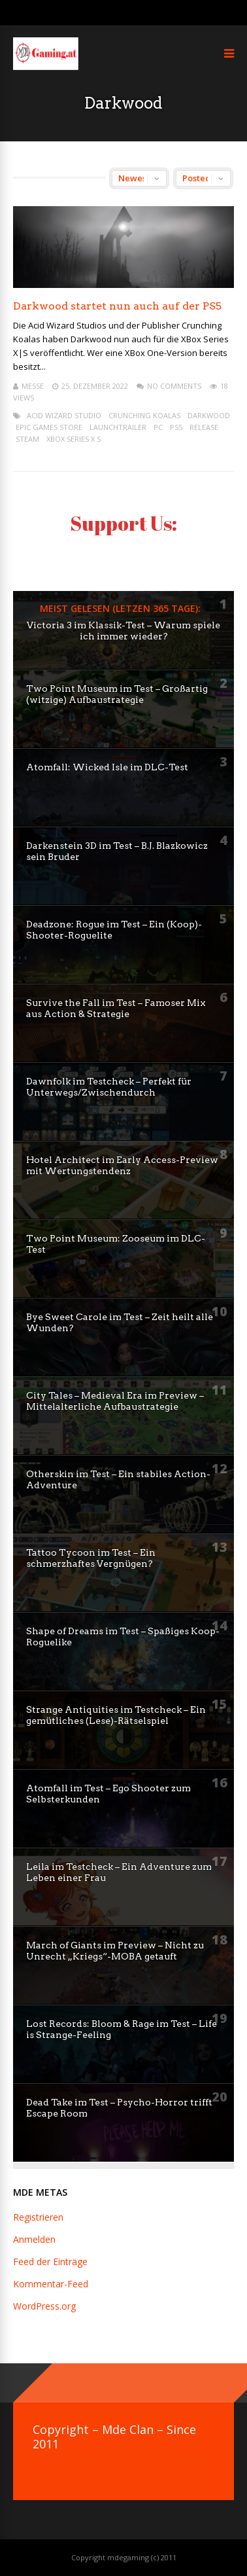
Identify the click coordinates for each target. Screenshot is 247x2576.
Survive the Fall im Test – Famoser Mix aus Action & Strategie (116, 1008)
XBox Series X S (73, 438)
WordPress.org (44, 2306)
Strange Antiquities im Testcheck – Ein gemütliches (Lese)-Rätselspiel (116, 1715)
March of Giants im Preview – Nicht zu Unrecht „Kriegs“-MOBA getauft (115, 1950)
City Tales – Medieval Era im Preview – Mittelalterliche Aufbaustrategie (115, 1401)
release (203, 427)
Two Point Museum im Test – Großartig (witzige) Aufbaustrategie (117, 694)
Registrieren (38, 2217)
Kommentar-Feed (50, 2284)
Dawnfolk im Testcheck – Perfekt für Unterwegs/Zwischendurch (108, 1087)
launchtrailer (118, 427)
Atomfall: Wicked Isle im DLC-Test (107, 767)
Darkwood (209, 415)
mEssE (33, 386)
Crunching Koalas (144, 415)
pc (158, 427)
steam (27, 438)
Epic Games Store (49, 427)
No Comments (174, 386)
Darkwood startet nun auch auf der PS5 (117, 306)
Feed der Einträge (50, 2261)
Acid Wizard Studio (64, 415)
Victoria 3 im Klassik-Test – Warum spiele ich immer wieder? (123, 630)
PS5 (176, 427)
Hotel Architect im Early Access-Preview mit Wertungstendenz (122, 1165)
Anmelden (34, 2239)
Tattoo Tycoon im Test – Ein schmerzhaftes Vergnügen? (91, 1558)
